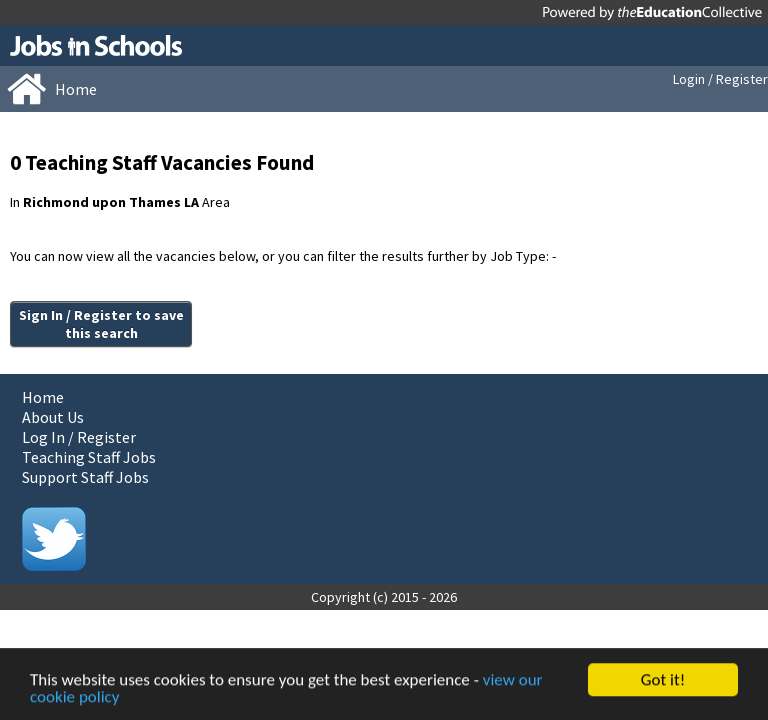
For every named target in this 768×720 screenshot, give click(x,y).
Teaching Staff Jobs (89, 457)
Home (43, 397)
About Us (53, 417)
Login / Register (720, 79)
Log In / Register (79, 437)
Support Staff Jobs (85, 477)
